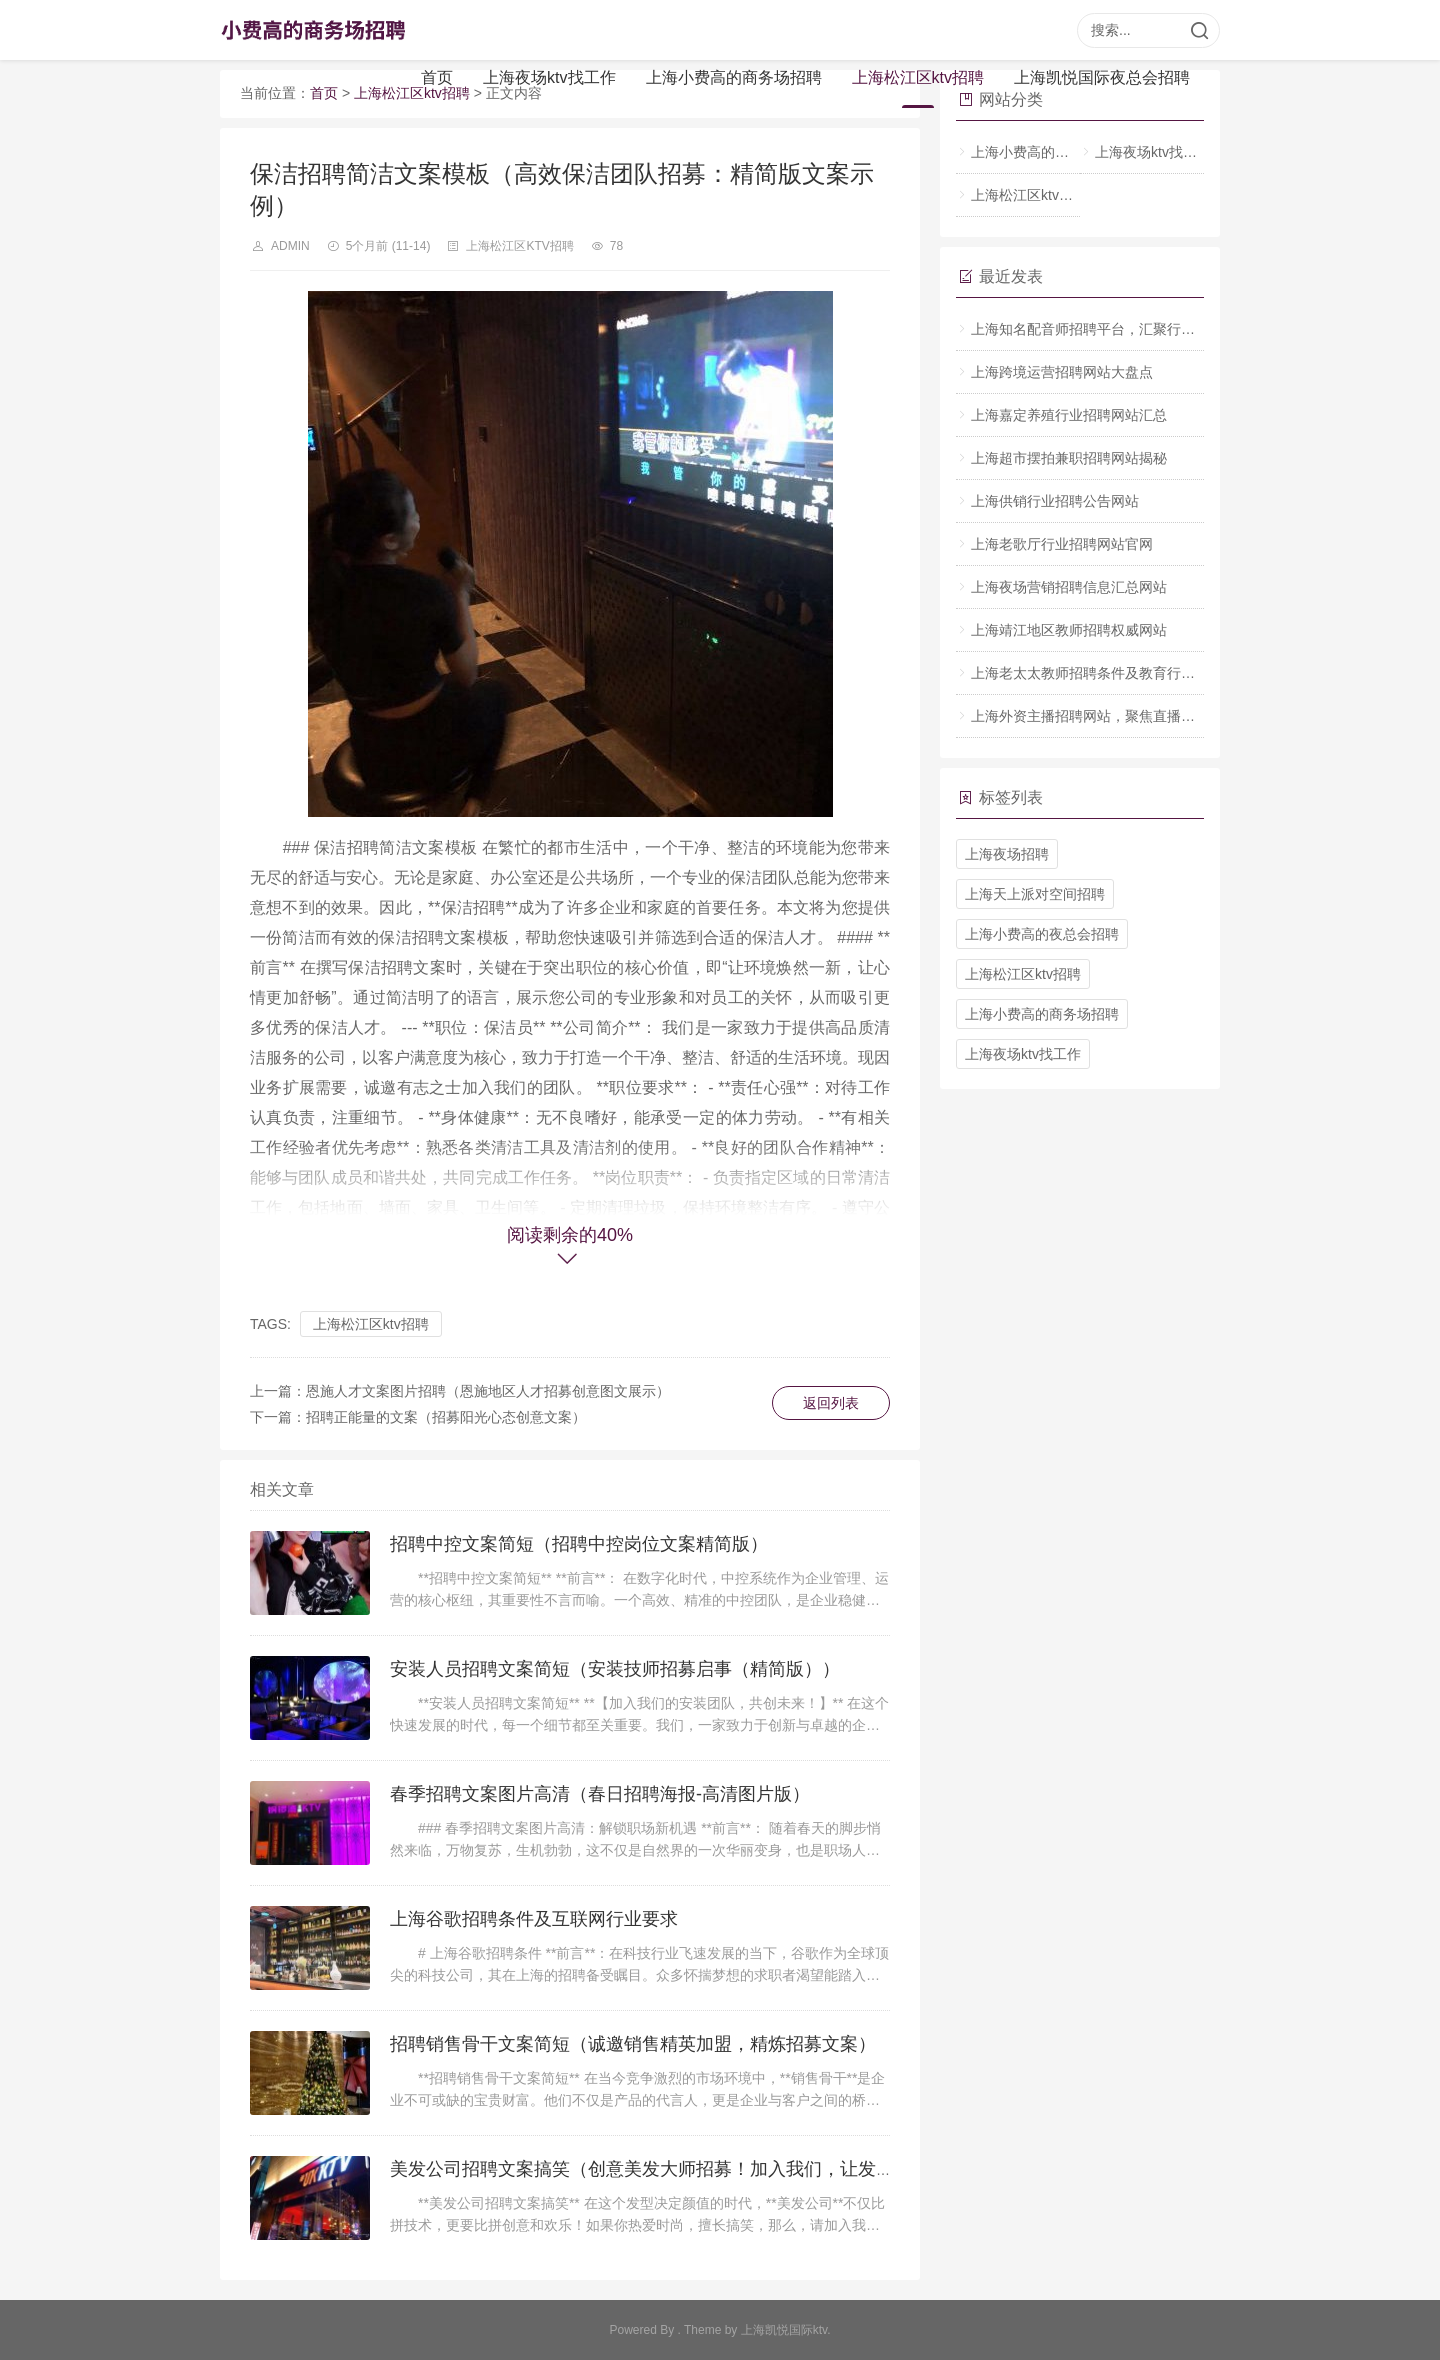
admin (290, 246)
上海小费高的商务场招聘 (734, 77)
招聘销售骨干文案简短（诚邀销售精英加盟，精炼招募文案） (633, 2044)
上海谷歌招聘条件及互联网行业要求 (534, 1919)
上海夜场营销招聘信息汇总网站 (1069, 587)
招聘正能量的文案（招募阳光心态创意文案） (446, 1417)
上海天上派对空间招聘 (1035, 894)
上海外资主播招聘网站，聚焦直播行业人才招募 (1118, 716)
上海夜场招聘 (1007, 854)
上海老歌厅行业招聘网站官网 (1062, 544)
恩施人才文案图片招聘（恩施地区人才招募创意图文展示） (488, 1391)
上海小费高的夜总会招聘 (1042, 934)
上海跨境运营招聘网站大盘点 (1062, 372)
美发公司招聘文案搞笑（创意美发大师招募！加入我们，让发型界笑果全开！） (705, 2169)
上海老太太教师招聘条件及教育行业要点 (1097, 673)
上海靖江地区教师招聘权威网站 (1069, 630)
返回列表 (831, 1403)
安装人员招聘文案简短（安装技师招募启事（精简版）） (615, 1669)
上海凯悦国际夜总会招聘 (1102, 77)
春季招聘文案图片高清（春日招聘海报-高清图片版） (600, 1794)
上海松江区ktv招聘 (918, 77)
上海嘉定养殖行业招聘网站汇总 (1069, 415)
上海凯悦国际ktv (784, 2330)
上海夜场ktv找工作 (549, 77)
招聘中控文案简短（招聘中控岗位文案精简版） (579, 1544)
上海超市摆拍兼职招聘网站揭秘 (1069, 458)
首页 (437, 77)
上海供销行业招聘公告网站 (1055, 501)
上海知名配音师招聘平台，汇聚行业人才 (1097, 329)
